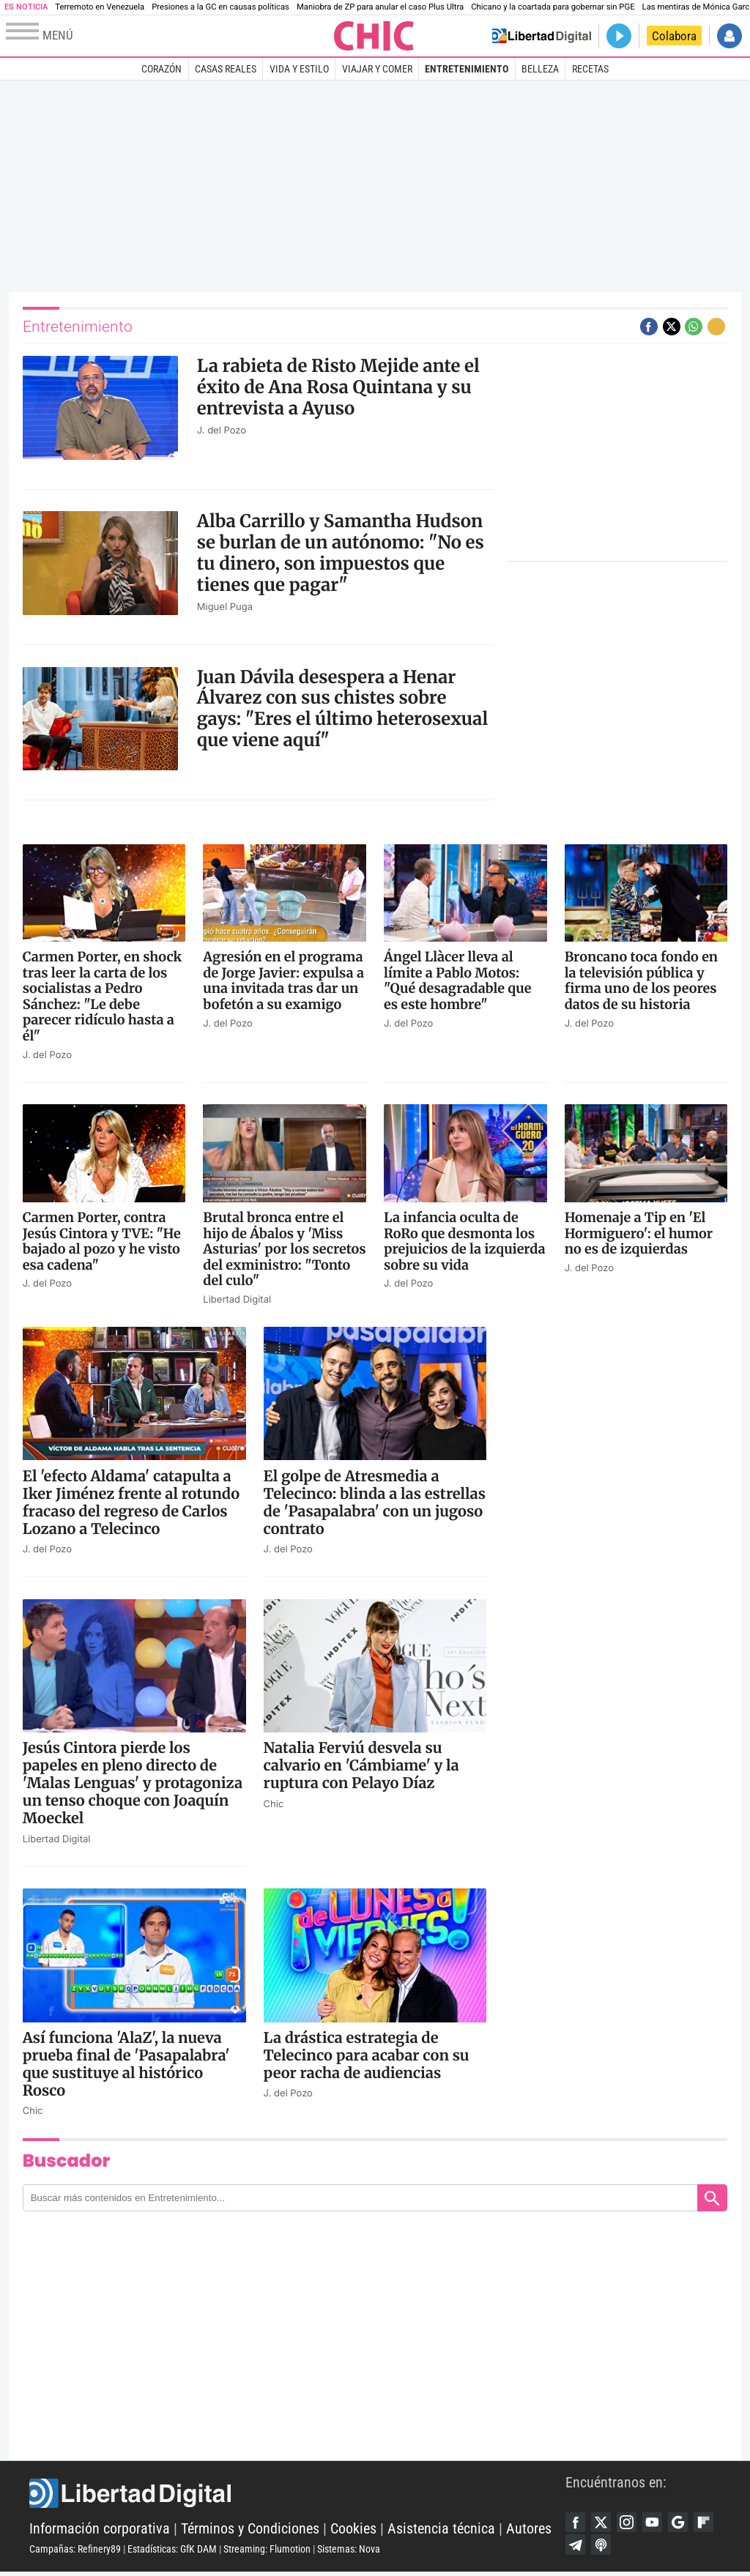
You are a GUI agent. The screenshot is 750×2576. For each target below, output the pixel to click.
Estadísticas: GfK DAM (172, 2551)
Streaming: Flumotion (267, 2551)
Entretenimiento (466, 69)
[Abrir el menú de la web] (168, 36)
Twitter (604, 2523)
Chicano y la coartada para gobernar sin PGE (552, 7)
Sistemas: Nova (348, 2551)
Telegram (604, 2547)
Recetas (590, 69)
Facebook (576, 2523)
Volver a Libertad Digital (541, 35)
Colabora (674, 36)
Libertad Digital (297, 2495)
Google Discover (687, 2523)
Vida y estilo (299, 69)
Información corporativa (99, 2531)
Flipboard (576, 2547)
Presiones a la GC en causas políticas (220, 7)
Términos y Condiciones (250, 2531)
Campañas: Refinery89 (75, 2551)
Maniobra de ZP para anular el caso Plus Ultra (380, 7)
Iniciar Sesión (729, 35)
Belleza (540, 69)
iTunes (631, 2547)
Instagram (631, 2523)
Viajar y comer (377, 69)
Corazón (161, 69)
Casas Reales (225, 69)
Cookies (353, 2531)
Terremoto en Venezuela (99, 7)
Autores (529, 2531)
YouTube (659, 2523)
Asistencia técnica (441, 2531)
